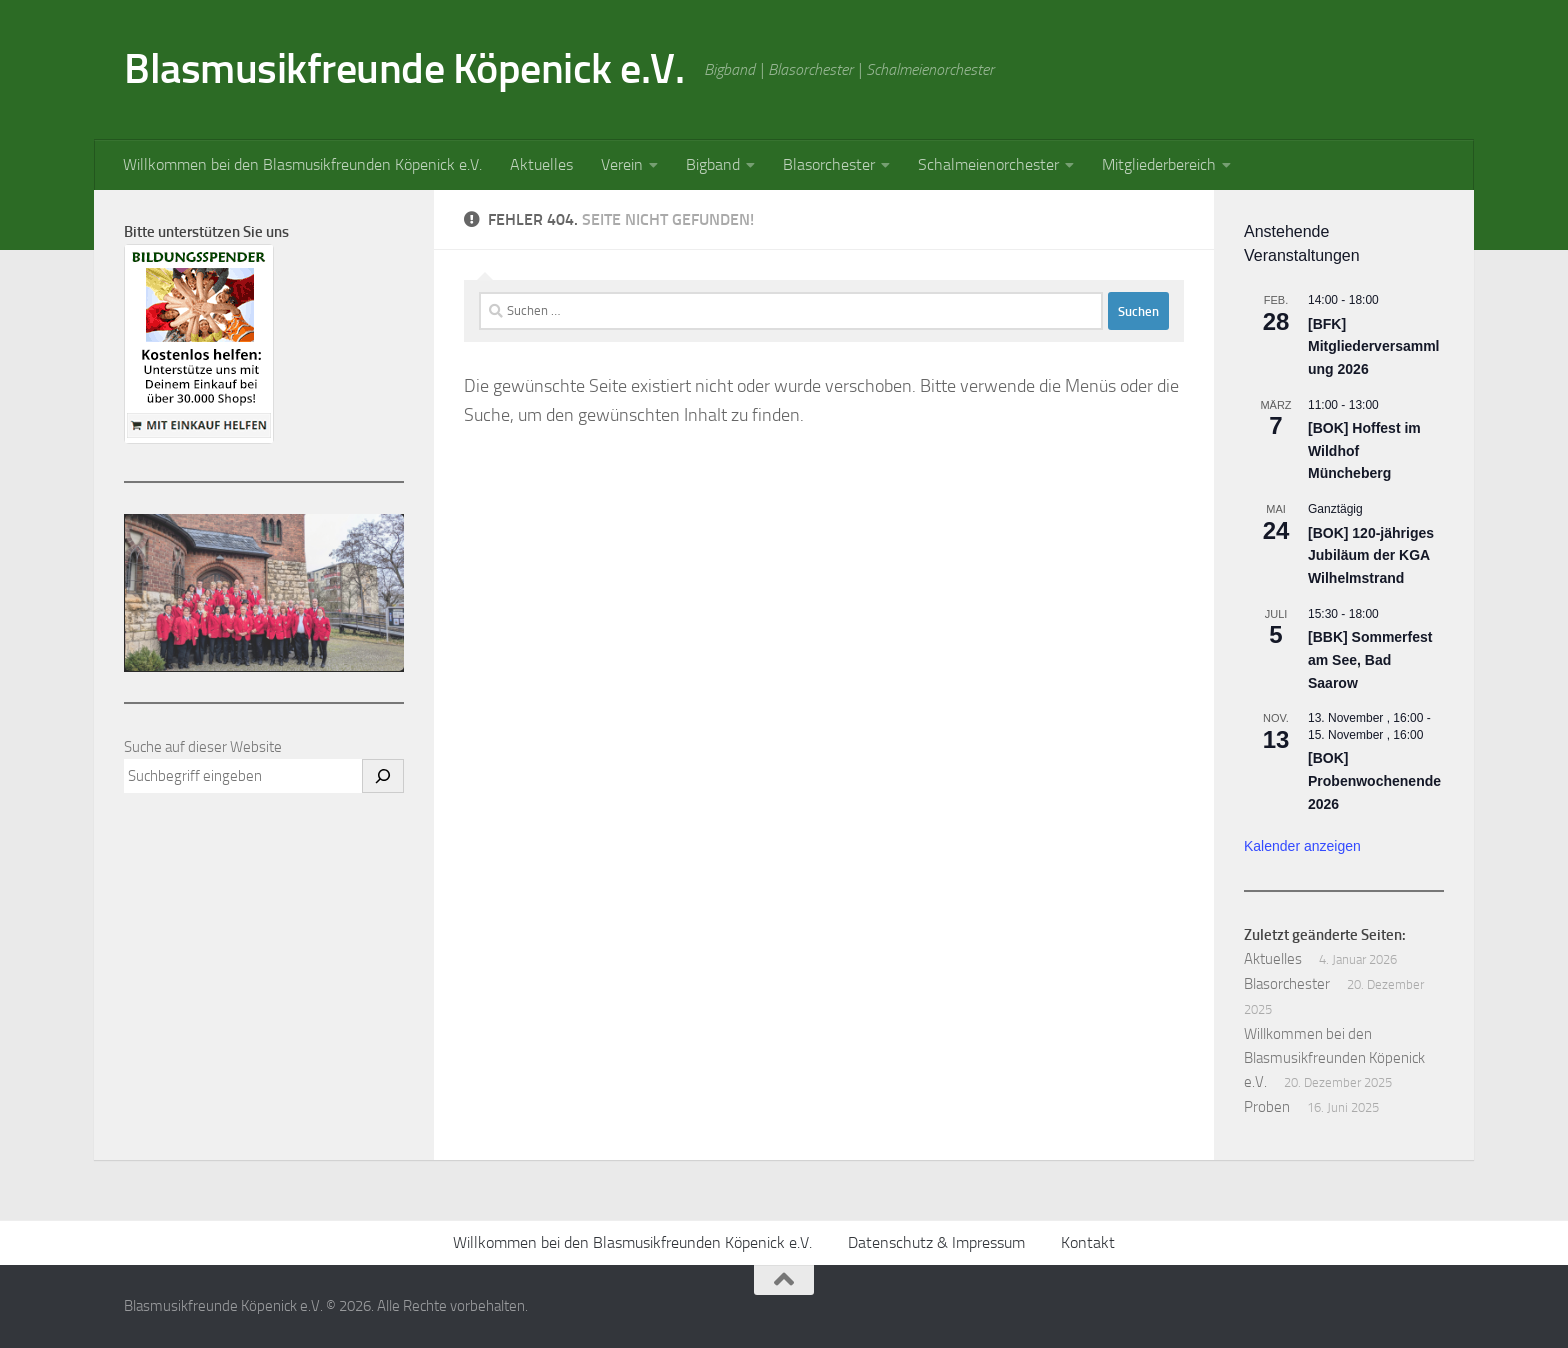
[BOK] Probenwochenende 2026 (1374, 780)
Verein (622, 164)
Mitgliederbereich (1159, 164)
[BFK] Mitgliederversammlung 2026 (1374, 346)
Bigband (713, 164)
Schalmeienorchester (988, 164)
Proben (1267, 1107)
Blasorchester (829, 164)
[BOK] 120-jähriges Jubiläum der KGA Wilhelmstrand (1371, 555)
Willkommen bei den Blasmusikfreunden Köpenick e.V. (302, 164)
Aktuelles (541, 164)
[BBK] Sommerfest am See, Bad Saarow (1370, 659)
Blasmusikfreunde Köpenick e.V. (404, 69)
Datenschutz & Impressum (936, 1242)
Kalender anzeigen (1302, 846)
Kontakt (1088, 1242)
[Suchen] (383, 776)
